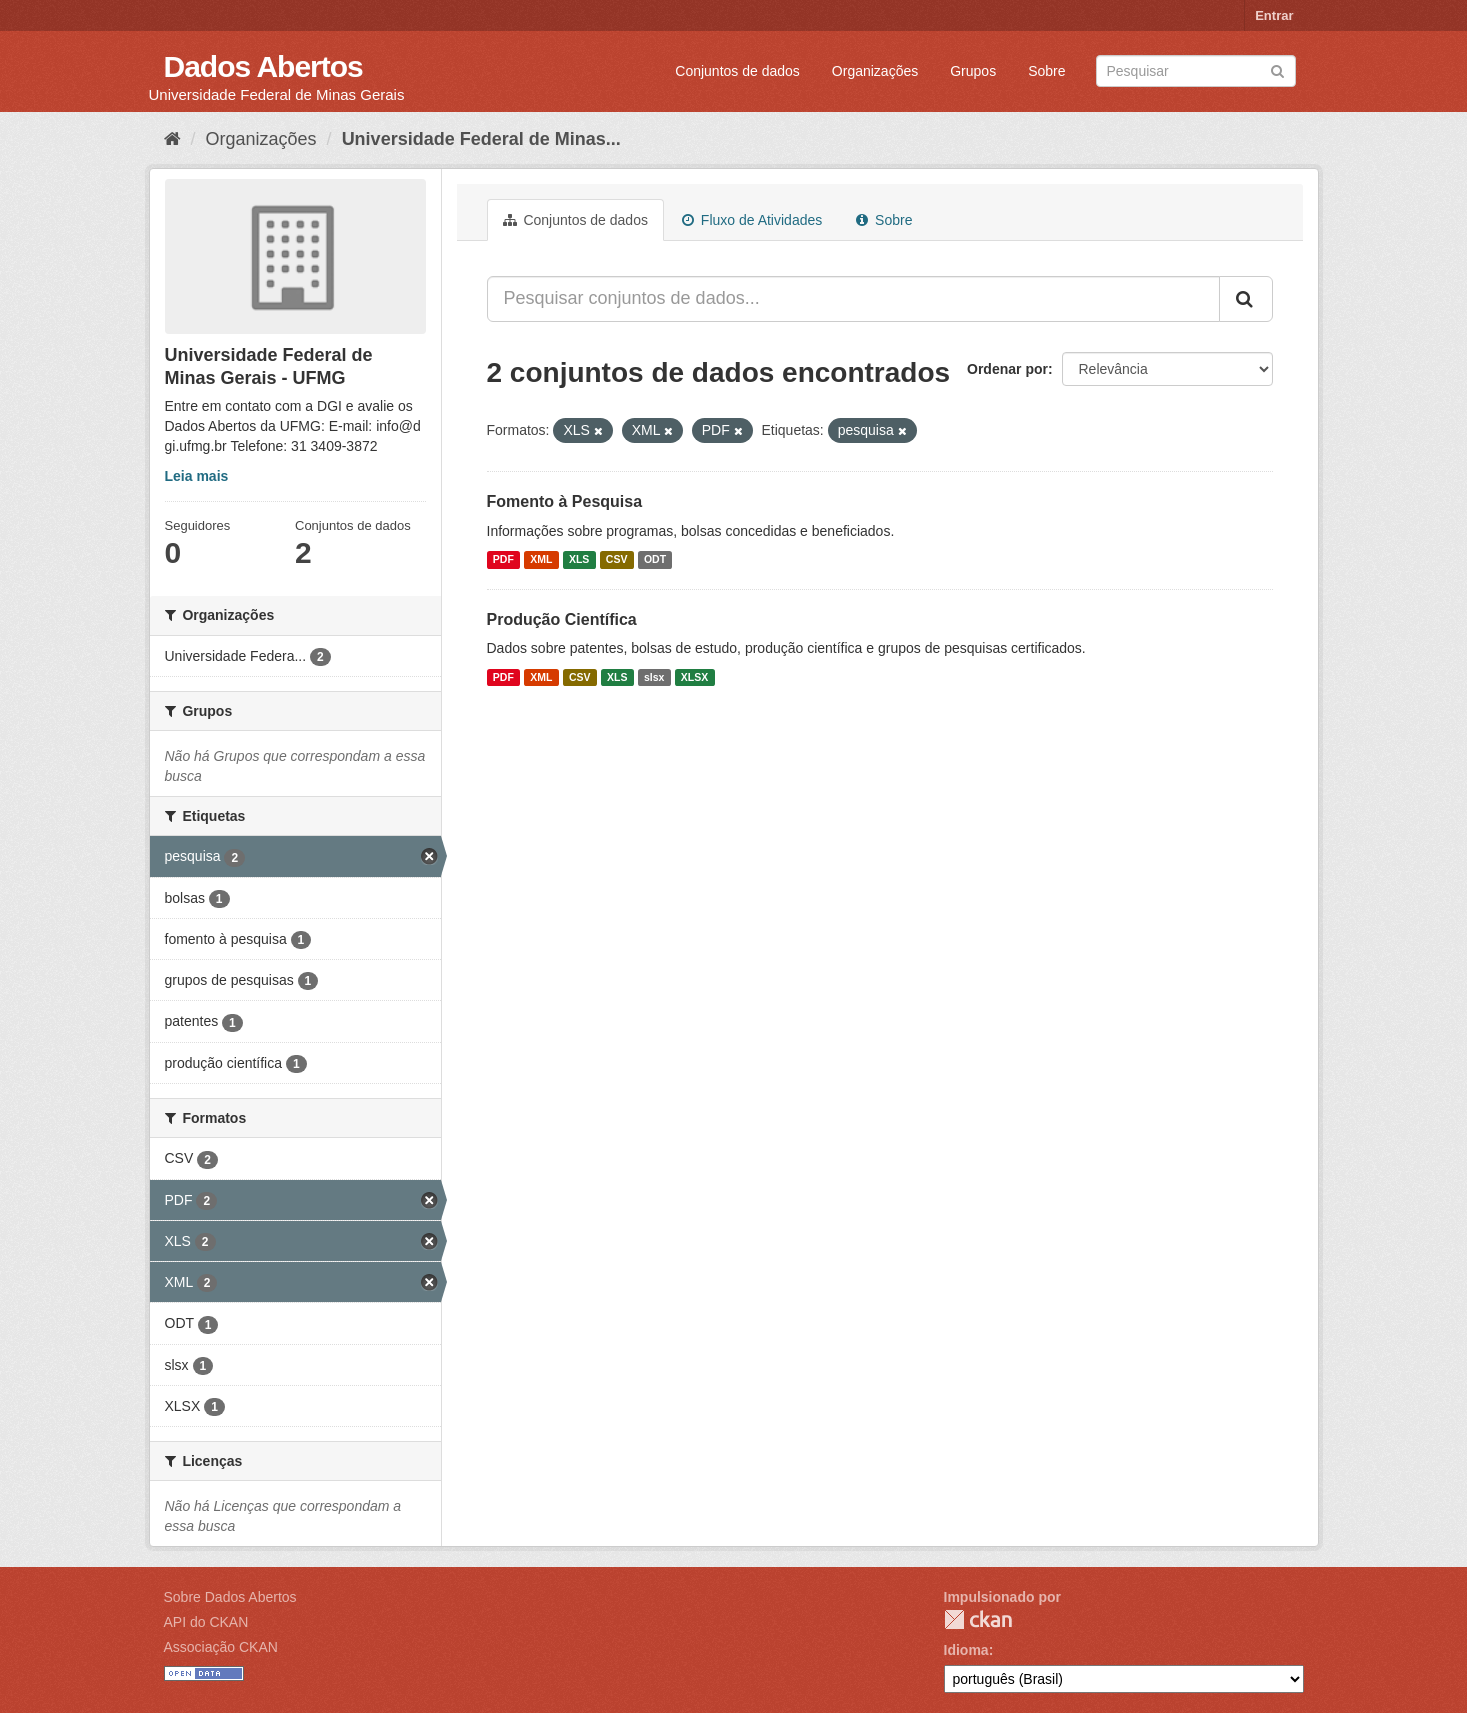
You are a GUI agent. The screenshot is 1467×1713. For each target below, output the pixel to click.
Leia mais (197, 476)
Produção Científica (562, 619)
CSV (617, 560)
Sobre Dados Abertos (230, 1597)
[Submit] (1277, 69)
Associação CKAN (221, 1647)
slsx (654, 677)
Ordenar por (1007, 369)
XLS (579, 560)
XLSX (694, 677)
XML (541, 560)
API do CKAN (206, 1622)
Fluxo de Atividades (752, 220)
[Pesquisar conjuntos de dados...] (853, 299)
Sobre (1046, 71)
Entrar (1274, 15)
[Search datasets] (1196, 71)
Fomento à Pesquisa (565, 501)
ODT (655, 560)
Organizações (875, 71)
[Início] (172, 139)
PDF (503, 560)
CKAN (978, 1619)
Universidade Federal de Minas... (481, 139)
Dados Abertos (263, 66)
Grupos (973, 71)
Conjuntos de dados (737, 71)
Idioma (966, 1650)
